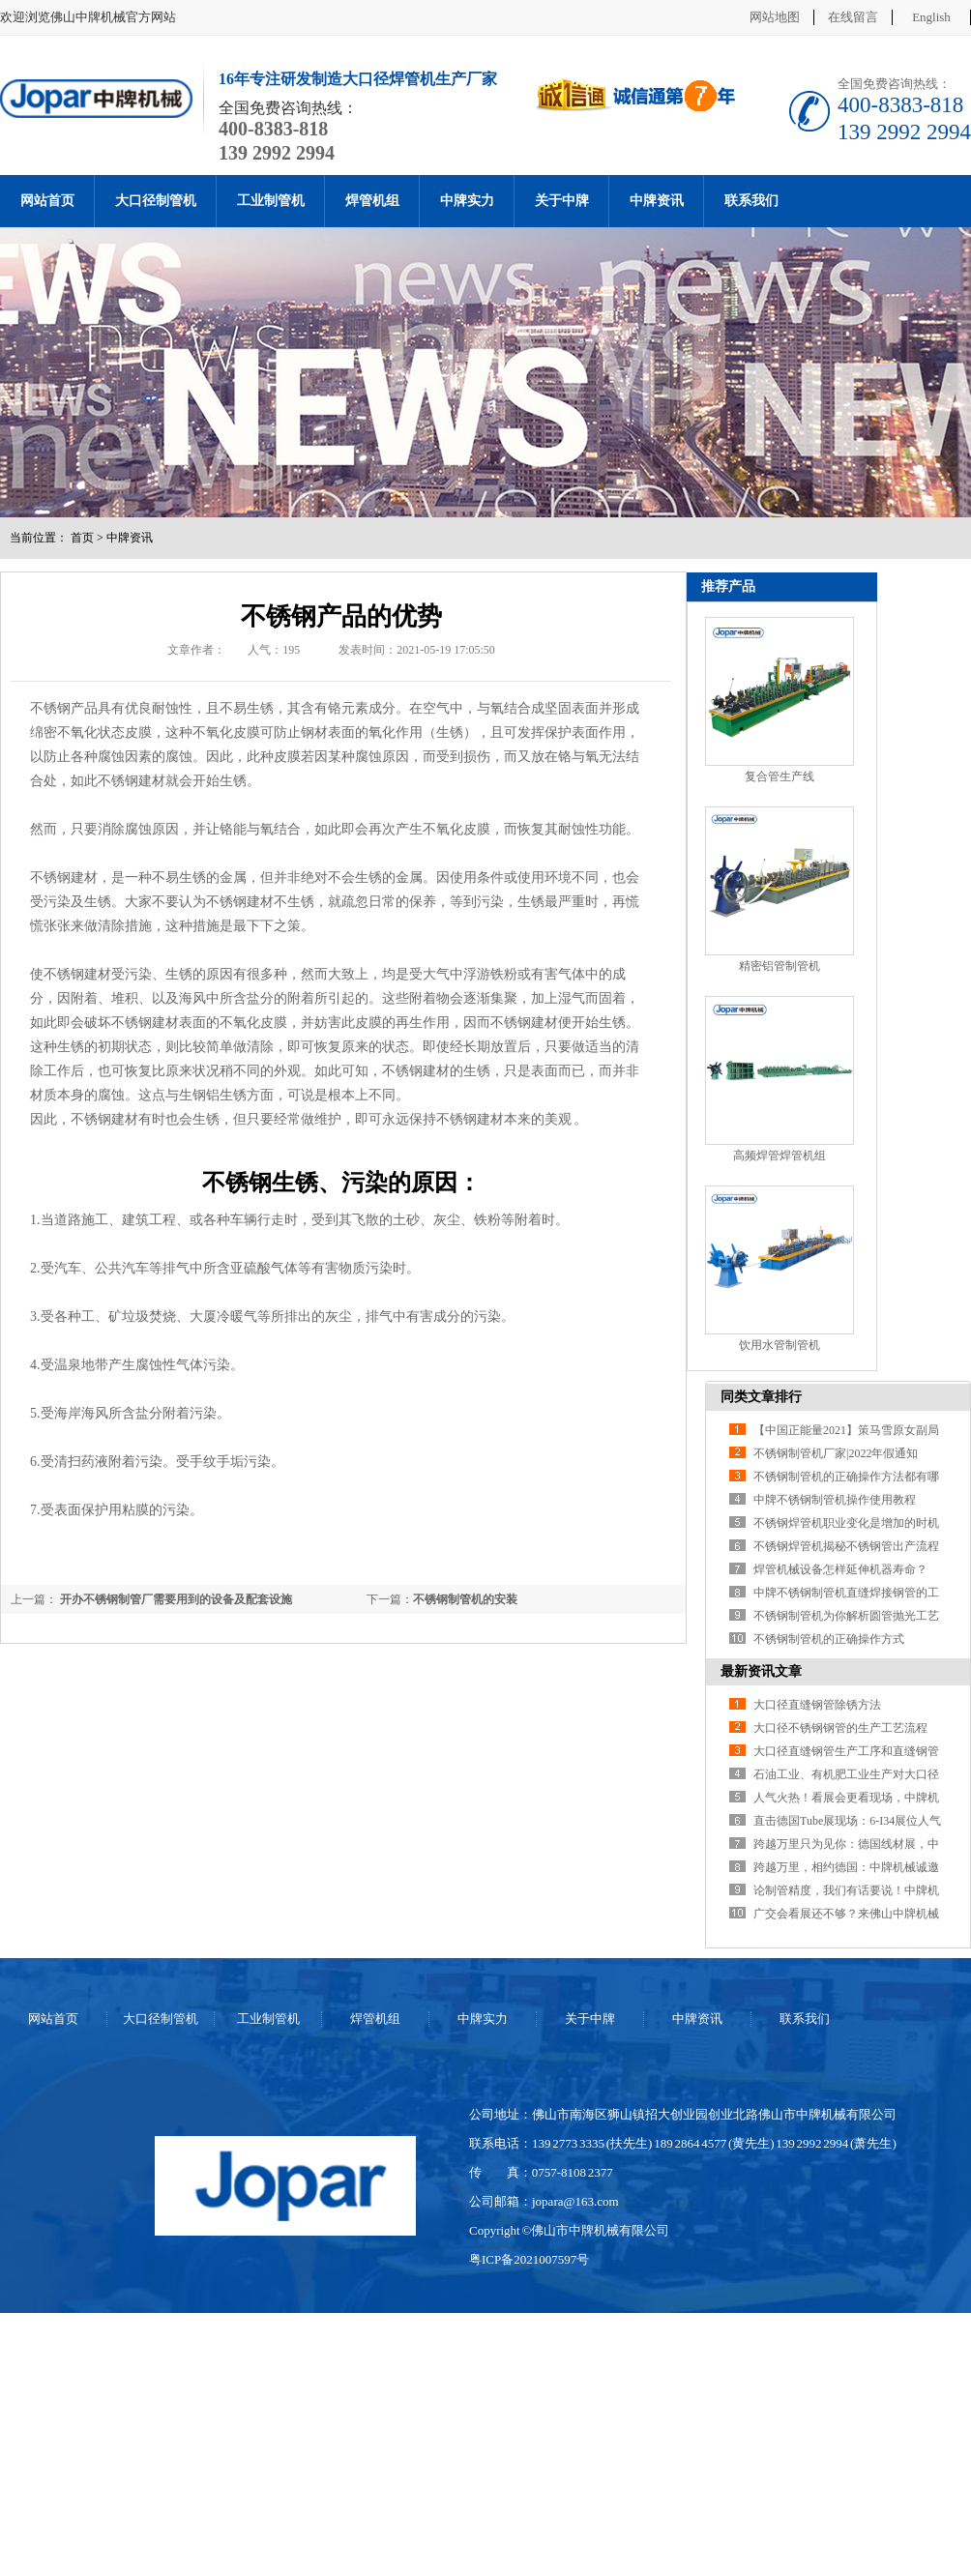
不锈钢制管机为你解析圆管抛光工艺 (846, 1616)
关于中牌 (562, 200)
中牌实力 (467, 200)
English (931, 17)
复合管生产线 (779, 776)
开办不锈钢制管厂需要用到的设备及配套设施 (174, 1599)
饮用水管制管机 (779, 1345)
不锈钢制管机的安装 (465, 1599)
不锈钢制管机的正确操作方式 (828, 1639)
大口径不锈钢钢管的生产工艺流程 (840, 1728)
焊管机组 (372, 200)
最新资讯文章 (761, 1671)
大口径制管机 (155, 200)
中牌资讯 (657, 200)
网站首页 (47, 200)
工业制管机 (271, 200)
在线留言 (853, 17)
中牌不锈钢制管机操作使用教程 (834, 1500)
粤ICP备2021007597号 (529, 2259)
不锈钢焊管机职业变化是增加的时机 (846, 1523)
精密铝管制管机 (779, 966)
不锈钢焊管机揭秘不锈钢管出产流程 (846, 1546)
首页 (82, 537)
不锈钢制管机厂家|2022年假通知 (835, 1453)
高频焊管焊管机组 (779, 1155)
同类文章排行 (761, 1397)
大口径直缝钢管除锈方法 (817, 1705)
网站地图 (775, 17)
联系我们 (751, 200)
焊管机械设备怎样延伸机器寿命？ (840, 1569)
